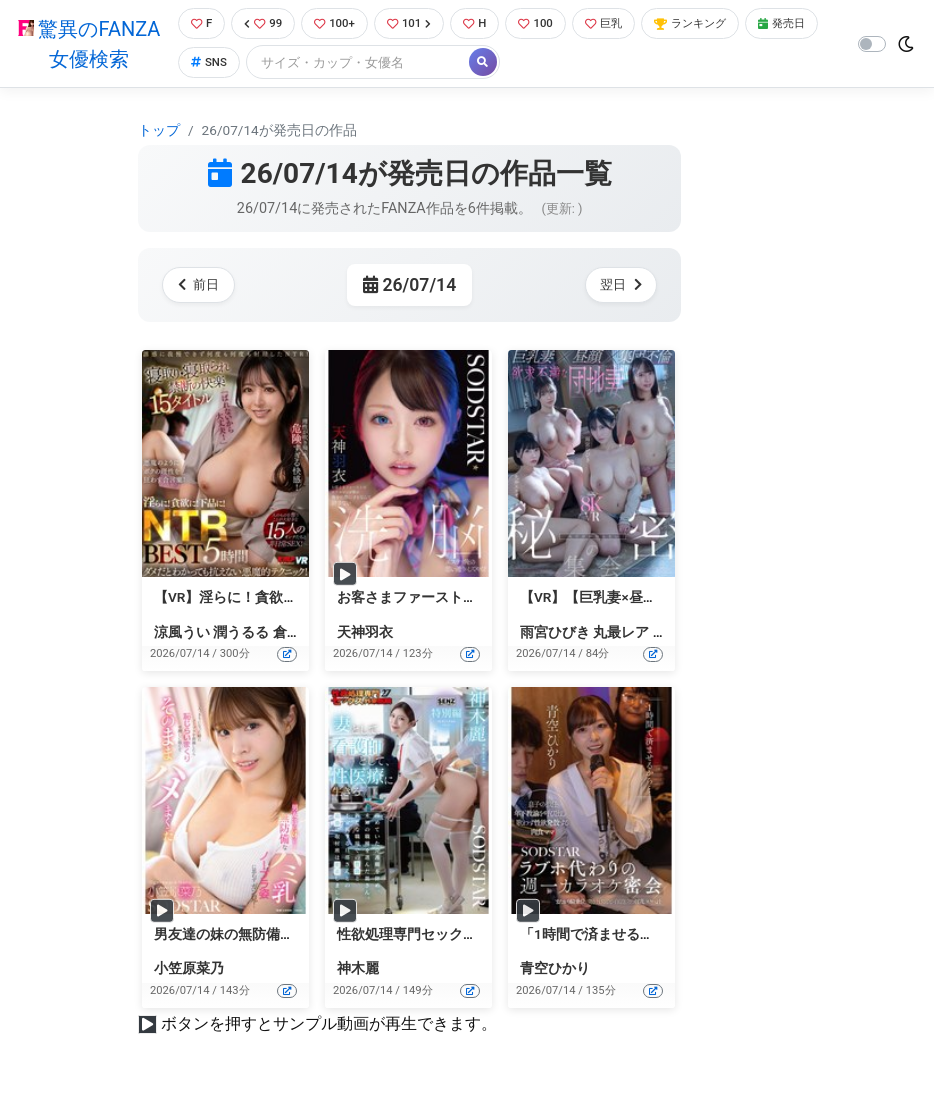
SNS (290, 64)
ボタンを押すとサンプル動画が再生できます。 (329, 1025)
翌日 (617, 286)
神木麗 (358, 971)
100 (550, 24)
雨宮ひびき (555, 634)
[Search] (442, 64)
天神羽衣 (365, 634)
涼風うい (182, 634)
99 (261, 24)
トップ (159, 132)
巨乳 (623, 24)
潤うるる (241, 634)
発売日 (211, 64)
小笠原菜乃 (189, 971)
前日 (201, 286)
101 (416, 24)
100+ (337, 24)
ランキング (718, 24)
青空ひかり (555, 971)
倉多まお (301, 634)
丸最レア (621, 634)
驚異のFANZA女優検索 (86, 45)
